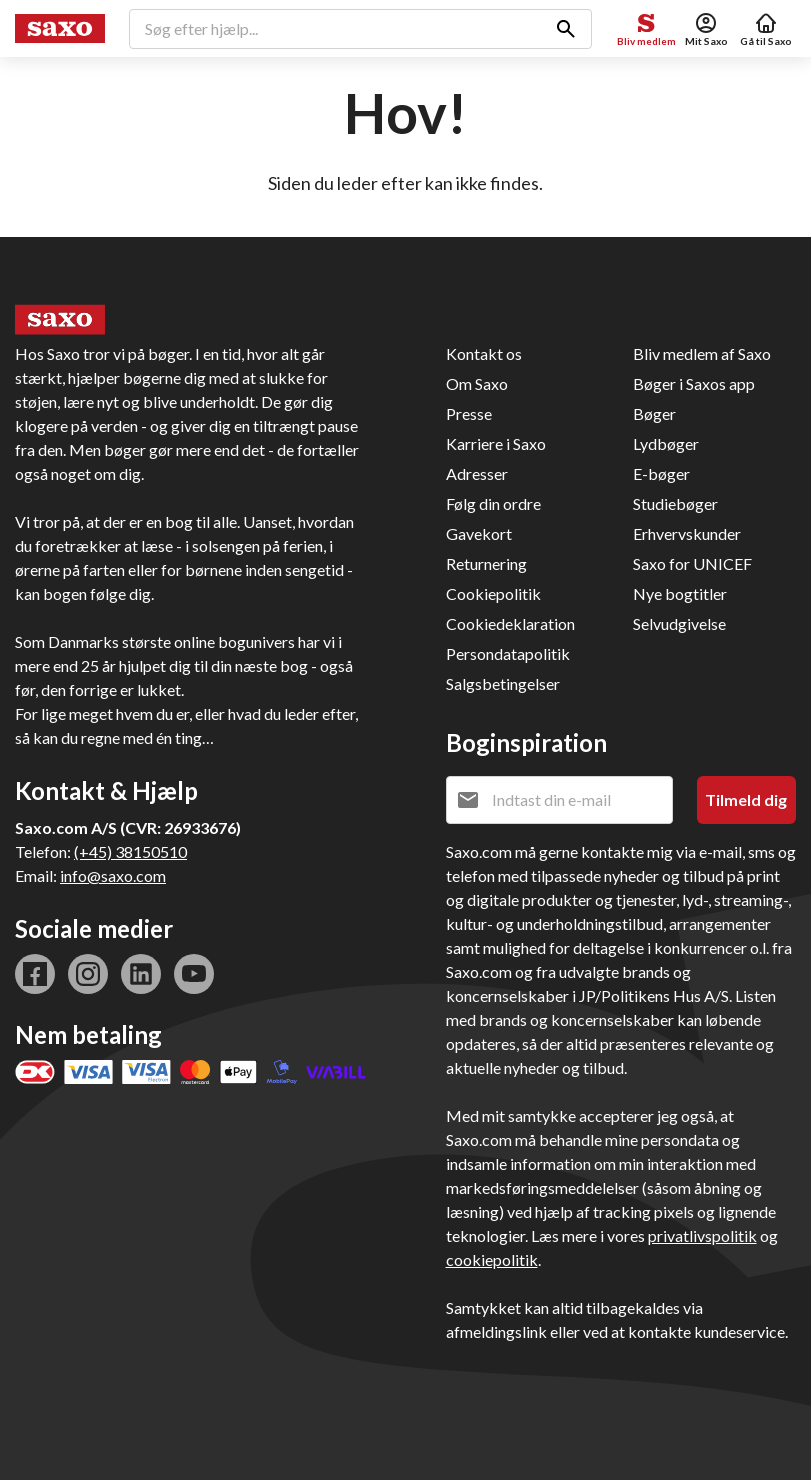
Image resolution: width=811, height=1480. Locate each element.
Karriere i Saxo (496, 443)
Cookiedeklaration (510, 623)
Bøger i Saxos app (694, 383)
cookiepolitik (492, 1259)
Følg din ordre (493, 503)
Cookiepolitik (493, 593)
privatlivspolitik (702, 1235)
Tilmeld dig (746, 799)
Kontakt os (484, 353)
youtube (194, 974)
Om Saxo (477, 383)
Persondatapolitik (508, 653)
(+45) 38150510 (130, 851)
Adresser (477, 473)
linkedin (141, 974)
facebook (35, 974)
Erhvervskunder (687, 533)
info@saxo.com (113, 875)
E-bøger (661, 473)
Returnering (486, 563)
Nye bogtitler (680, 593)
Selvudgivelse (679, 623)
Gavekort (479, 533)
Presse (469, 413)
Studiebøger (675, 503)
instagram (88, 974)
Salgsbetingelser (503, 683)
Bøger (654, 413)
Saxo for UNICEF (692, 563)
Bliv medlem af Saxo (702, 353)
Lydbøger (666, 443)
